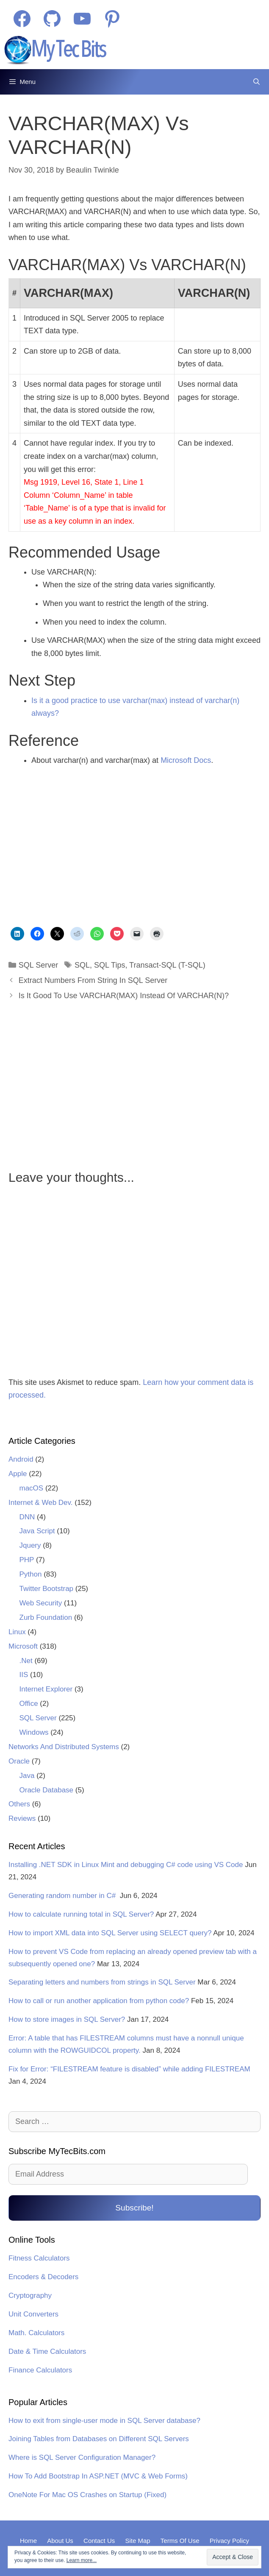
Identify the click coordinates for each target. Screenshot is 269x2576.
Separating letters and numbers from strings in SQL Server (102, 1982)
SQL (82, 965)
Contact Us (99, 2540)
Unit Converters (33, 2314)
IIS (23, 1675)
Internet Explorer (46, 1689)
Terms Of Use (180, 2540)
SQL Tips (109, 965)
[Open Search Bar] (256, 82)
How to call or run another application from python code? (98, 2001)
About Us (60, 2540)
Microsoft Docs (186, 760)
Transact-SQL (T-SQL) (167, 965)
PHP (26, 1560)
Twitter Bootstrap (46, 1589)
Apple (17, 1474)
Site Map (137, 2540)
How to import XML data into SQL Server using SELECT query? (109, 1933)
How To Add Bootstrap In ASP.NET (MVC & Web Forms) (98, 2476)
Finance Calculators (40, 2370)
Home (28, 2540)
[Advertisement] (82, 848)
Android (20, 1459)
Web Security (40, 1603)
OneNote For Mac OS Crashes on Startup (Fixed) (87, 2495)
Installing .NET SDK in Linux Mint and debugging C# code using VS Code (125, 1865)
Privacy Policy (229, 2540)
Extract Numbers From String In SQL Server (93, 980)
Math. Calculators (36, 2333)
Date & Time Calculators (47, 2351)
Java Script (37, 1531)
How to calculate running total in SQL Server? (81, 1914)
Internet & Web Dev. (40, 1503)
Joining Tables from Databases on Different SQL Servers (98, 2439)
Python (30, 1574)
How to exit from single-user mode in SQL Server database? (104, 2421)
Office (28, 1704)
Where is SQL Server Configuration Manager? (81, 2457)
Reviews (22, 1818)
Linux (17, 1632)
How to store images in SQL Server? (66, 2019)
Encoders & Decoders (43, 2277)
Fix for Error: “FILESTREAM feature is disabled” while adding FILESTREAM (129, 2069)
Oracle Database (46, 1790)
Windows (34, 1732)
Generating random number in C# (63, 1896)
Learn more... (82, 2560)
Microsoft (23, 1646)
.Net (26, 1661)
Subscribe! (134, 2207)
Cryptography (30, 2295)
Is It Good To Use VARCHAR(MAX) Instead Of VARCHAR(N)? (124, 995)
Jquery (30, 1545)
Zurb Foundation (45, 1617)
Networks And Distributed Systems (63, 1747)
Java (27, 1776)
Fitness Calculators (39, 2258)
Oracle (19, 1761)
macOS (31, 1488)
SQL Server (38, 965)
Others (19, 1804)
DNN (27, 1517)
